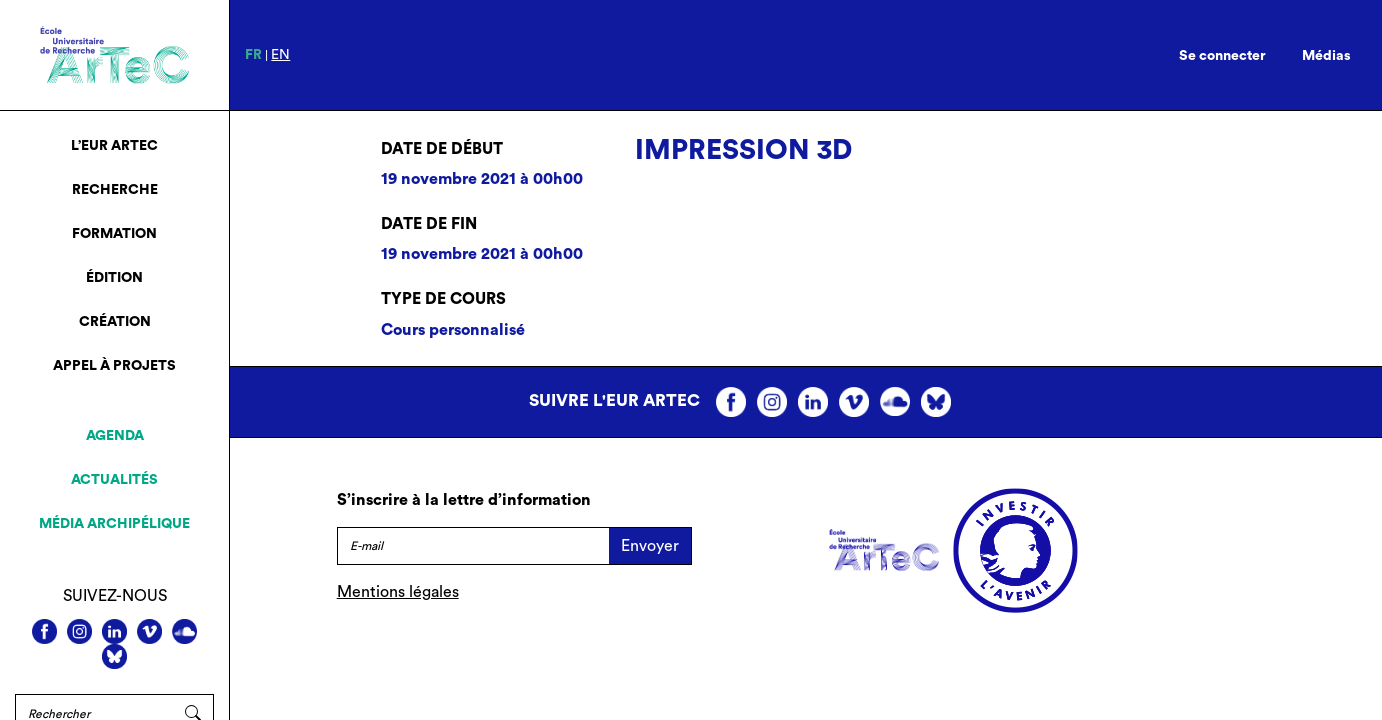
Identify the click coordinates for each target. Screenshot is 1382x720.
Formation (114, 234)
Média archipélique (114, 524)
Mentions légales (398, 592)
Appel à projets (114, 366)
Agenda (115, 436)
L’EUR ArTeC (114, 146)
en (280, 55)
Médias (1326, 56)
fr (253, 55)
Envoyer (650, 546)
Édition (114, 278)
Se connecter (1222, 56)
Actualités (114, 480)
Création (115, 322)
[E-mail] (473, 546)
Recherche (115, 190)
